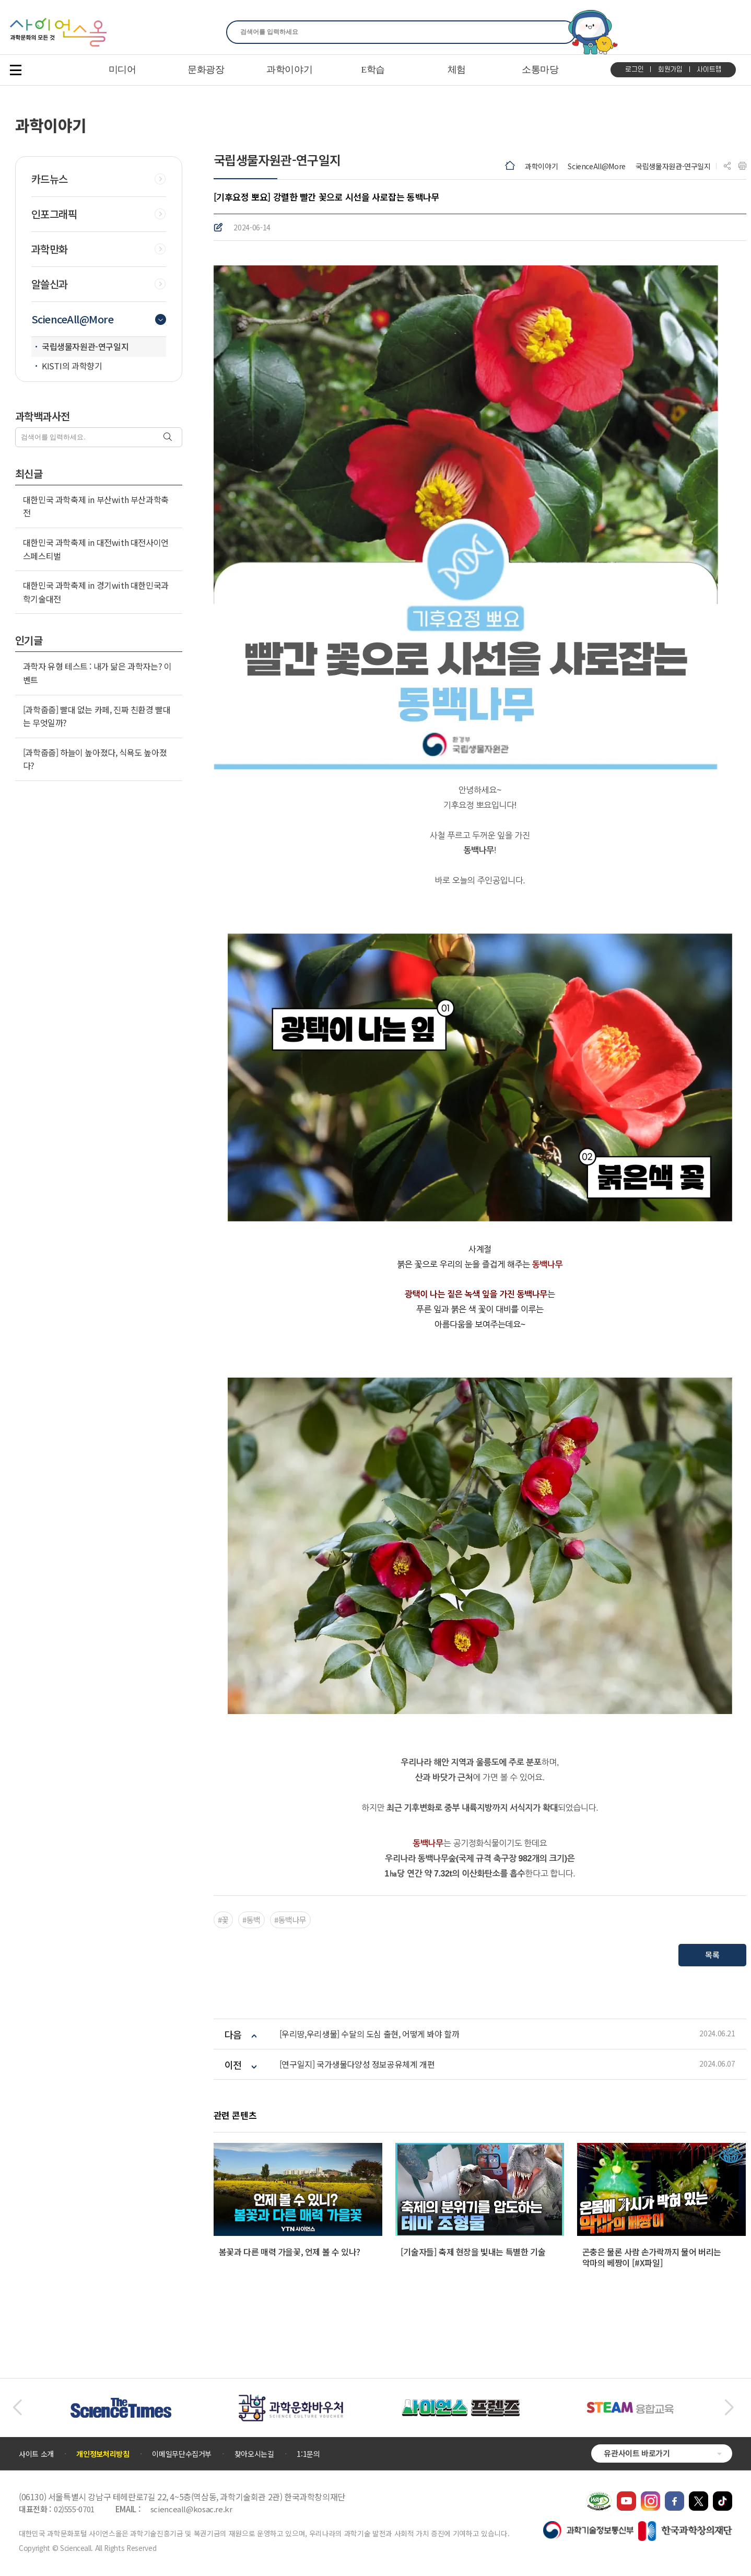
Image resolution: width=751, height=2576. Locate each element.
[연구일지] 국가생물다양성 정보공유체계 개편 (357, 2064)
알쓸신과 (49, 284)
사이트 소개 (36, 2454)
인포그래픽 (54, 214)
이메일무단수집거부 (182, 2454)
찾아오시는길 (254, 2454)
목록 (712, 1954)
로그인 (634, 69)
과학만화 (49, 249)
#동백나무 (290, 1919)
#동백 (251, 1919)
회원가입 (670, 69)
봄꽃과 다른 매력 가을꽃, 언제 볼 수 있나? (289, 2251)
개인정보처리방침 (102, 2454)
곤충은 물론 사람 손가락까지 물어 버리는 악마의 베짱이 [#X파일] (651, 2257)
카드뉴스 (49, 179)
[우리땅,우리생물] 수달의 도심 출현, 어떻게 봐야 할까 (369, 2034)
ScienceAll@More (597, 166)
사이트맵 (709, 69)
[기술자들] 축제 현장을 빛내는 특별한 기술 (473, 2251)
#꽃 (223, 1919)
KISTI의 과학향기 (72, 365)
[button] (17, 2407)
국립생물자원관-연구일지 (673, 166)
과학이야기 (541, 166)
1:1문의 (308, 2454)
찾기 (562, 32)
